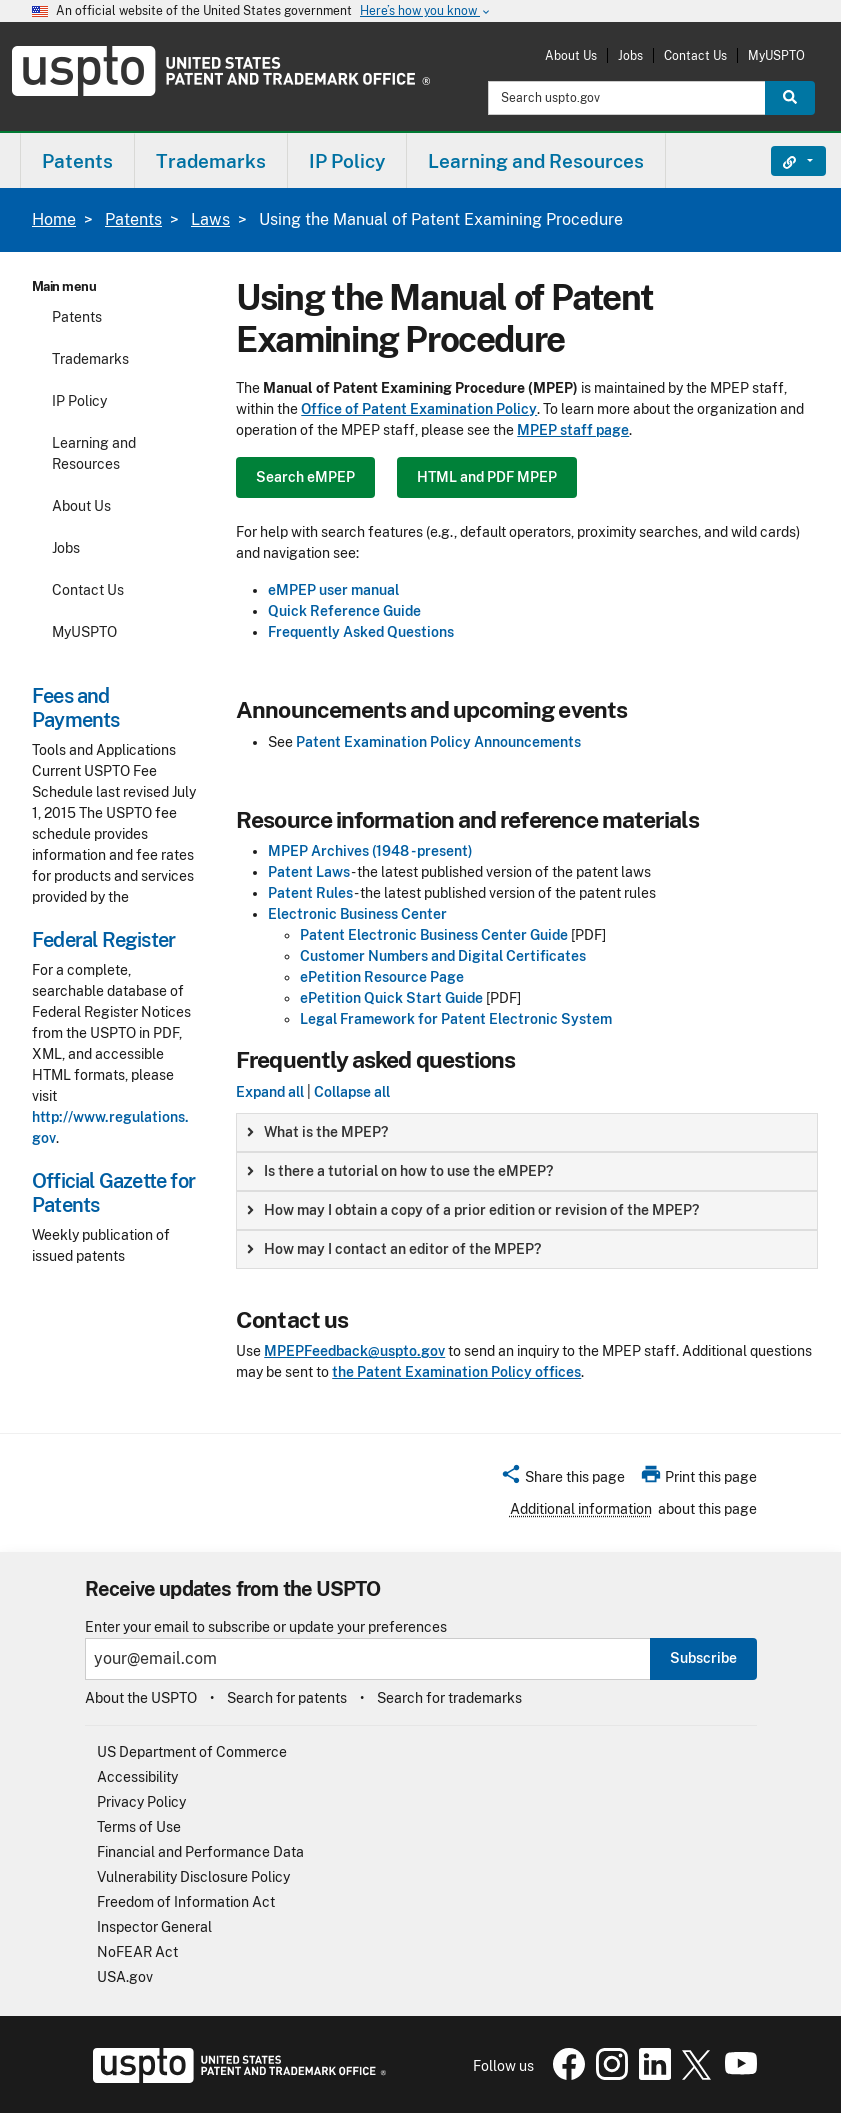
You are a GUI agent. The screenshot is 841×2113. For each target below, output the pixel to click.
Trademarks (90, 359)
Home (54, 219)
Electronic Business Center (357, 914)
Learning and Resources (94, 453)
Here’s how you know (426, 11)
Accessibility (137, 1777)
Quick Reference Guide (344, 611)
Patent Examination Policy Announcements (438, 742)
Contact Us (695, 55)
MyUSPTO (776, 55)
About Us (571, 55)
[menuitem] (77, 160)
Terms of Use (139, 1827)
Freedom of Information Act (186, 1902)
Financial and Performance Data (200, 1852)
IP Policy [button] (347, 161)
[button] (562, 1480)
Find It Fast (783, 161)
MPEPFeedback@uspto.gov (354, 1351)
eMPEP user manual (333, 590)
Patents (133, 219)
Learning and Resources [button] (536, 161)
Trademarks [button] (211, 161)
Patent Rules (310, 893)
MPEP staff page (573, 430)
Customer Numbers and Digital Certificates (443, 956)
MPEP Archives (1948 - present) (370, 851)
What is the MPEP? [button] (317, 1132)
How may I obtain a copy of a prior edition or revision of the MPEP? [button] (473, 1210)
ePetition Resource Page (382, 977)
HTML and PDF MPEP (487, 477)
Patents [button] (77, 161)
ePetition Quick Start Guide (391, 998)
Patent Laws (309, 872)
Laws (210, 219)
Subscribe (703, 1658)
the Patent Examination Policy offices (456, 1372)
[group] (527, 1132)
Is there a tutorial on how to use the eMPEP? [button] (400, 1171)
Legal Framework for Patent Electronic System (456, 1019)
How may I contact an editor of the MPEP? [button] (394, 1249)
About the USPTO (141, 1698)
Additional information (581, 1509)
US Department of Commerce (192, 1752)
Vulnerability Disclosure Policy (193, 1877)
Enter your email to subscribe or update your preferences (266, 1627)
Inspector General (154, 1927)
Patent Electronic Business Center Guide (434, 935)
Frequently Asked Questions (361, 632)
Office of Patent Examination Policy (419, 409)
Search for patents (287, 1698)
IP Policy (79, 401)
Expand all (270, 1092)
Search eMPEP (305, 477)
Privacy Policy (141, 1802)
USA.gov (125, 1977)
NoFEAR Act (137, 1952)
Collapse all (352, 1092)
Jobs (630, 55)
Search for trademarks (449, 1698)
